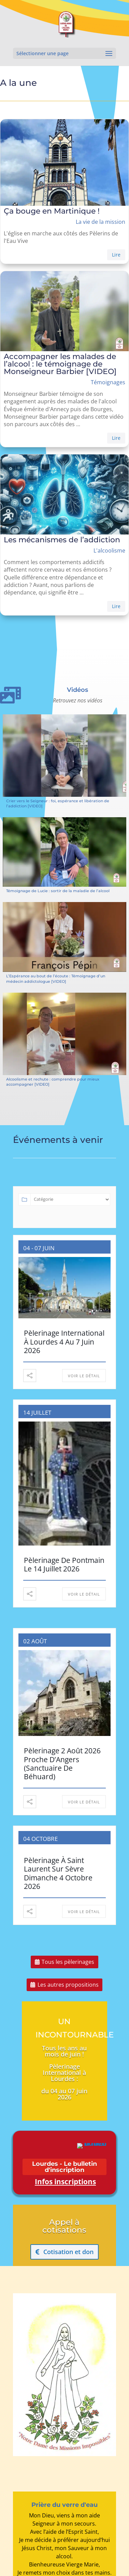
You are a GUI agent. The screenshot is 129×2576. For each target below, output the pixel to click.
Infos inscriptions (65, 2181)
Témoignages (108, 382)
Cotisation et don (68, 2252)
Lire (116, 254)
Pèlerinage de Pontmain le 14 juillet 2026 (64, 1564)
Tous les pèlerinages (68, 1962)
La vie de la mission (100, 222)
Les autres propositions (68, 1984)
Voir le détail (84, 1375)
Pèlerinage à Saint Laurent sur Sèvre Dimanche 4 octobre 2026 (58, 1873)
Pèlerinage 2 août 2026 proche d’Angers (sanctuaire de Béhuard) (62, 1763)
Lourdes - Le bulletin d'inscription (64, 2167)
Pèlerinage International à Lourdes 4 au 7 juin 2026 (64, 1341)
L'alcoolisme (109, 550)
